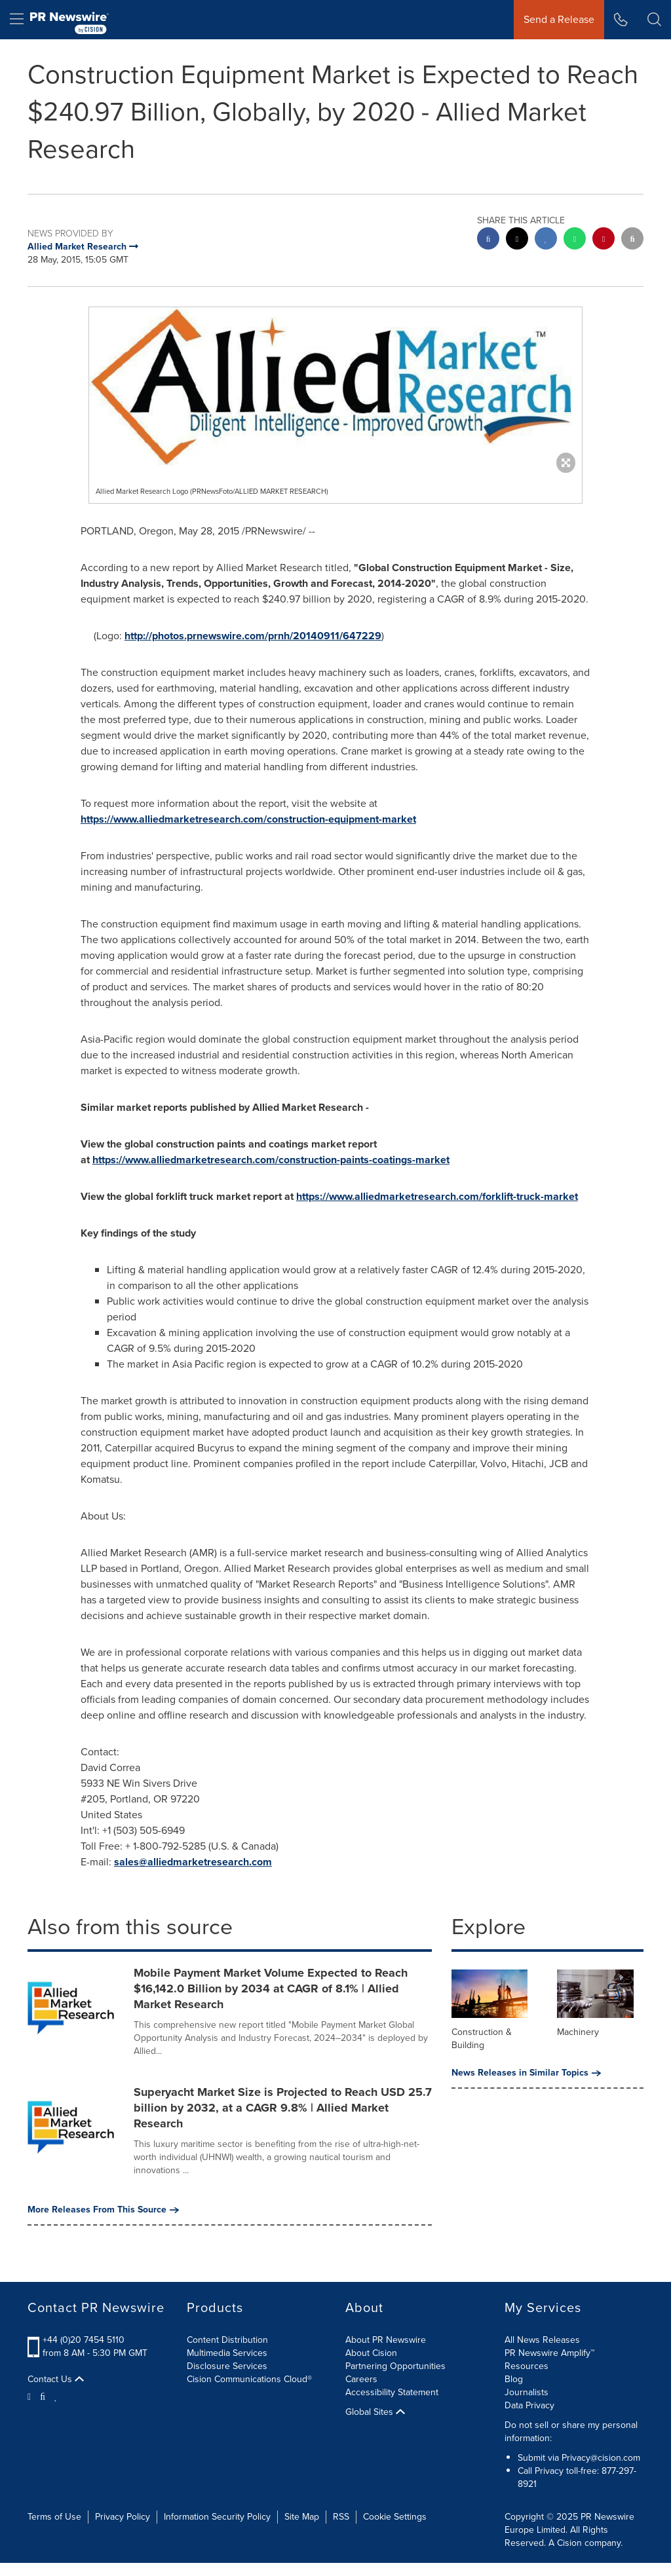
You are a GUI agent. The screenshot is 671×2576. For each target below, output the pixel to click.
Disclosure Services (227, 2366)
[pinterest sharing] (603, 240)
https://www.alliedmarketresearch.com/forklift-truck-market (437, 1196)
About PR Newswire (385, 2340)
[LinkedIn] (56, 2395)
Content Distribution (227, 2340)
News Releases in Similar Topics (526, 2073)
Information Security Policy (217, 2517)
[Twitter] (31, 2395)
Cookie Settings (395, 2517)
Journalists (526, 2392)
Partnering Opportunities (395, 2366)
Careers (361, 2379)
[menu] (16, 19)
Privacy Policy (122, 2517)
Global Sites (375, 2412)
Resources (526, 2366)
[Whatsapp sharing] (575, 240)
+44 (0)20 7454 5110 (84, 2340)
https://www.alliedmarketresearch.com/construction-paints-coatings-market (271, 1159)
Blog (514, 2379)
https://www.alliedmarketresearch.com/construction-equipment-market (248, 819)
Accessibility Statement (391, 2392)
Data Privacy (529, 2405)
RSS (341, 2517)
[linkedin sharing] (546, 240)
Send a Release (559, 19)
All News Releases (542, 2340)
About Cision (371, 2353)
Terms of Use (54, 2517)
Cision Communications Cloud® (249, 2379)
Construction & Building (481, 2038)
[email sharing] (632, 240)
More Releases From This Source (103, 2209)
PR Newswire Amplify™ (549, 2353)
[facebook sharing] (488, 240)
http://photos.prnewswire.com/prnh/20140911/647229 (253, 635)
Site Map (301, 2517)
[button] (654, 19)
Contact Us (56, 2379)
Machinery (578, 2032)
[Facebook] (42, 2395)
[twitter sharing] (517, 240)
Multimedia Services (227, 2353)
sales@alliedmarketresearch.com (193, 1861)
